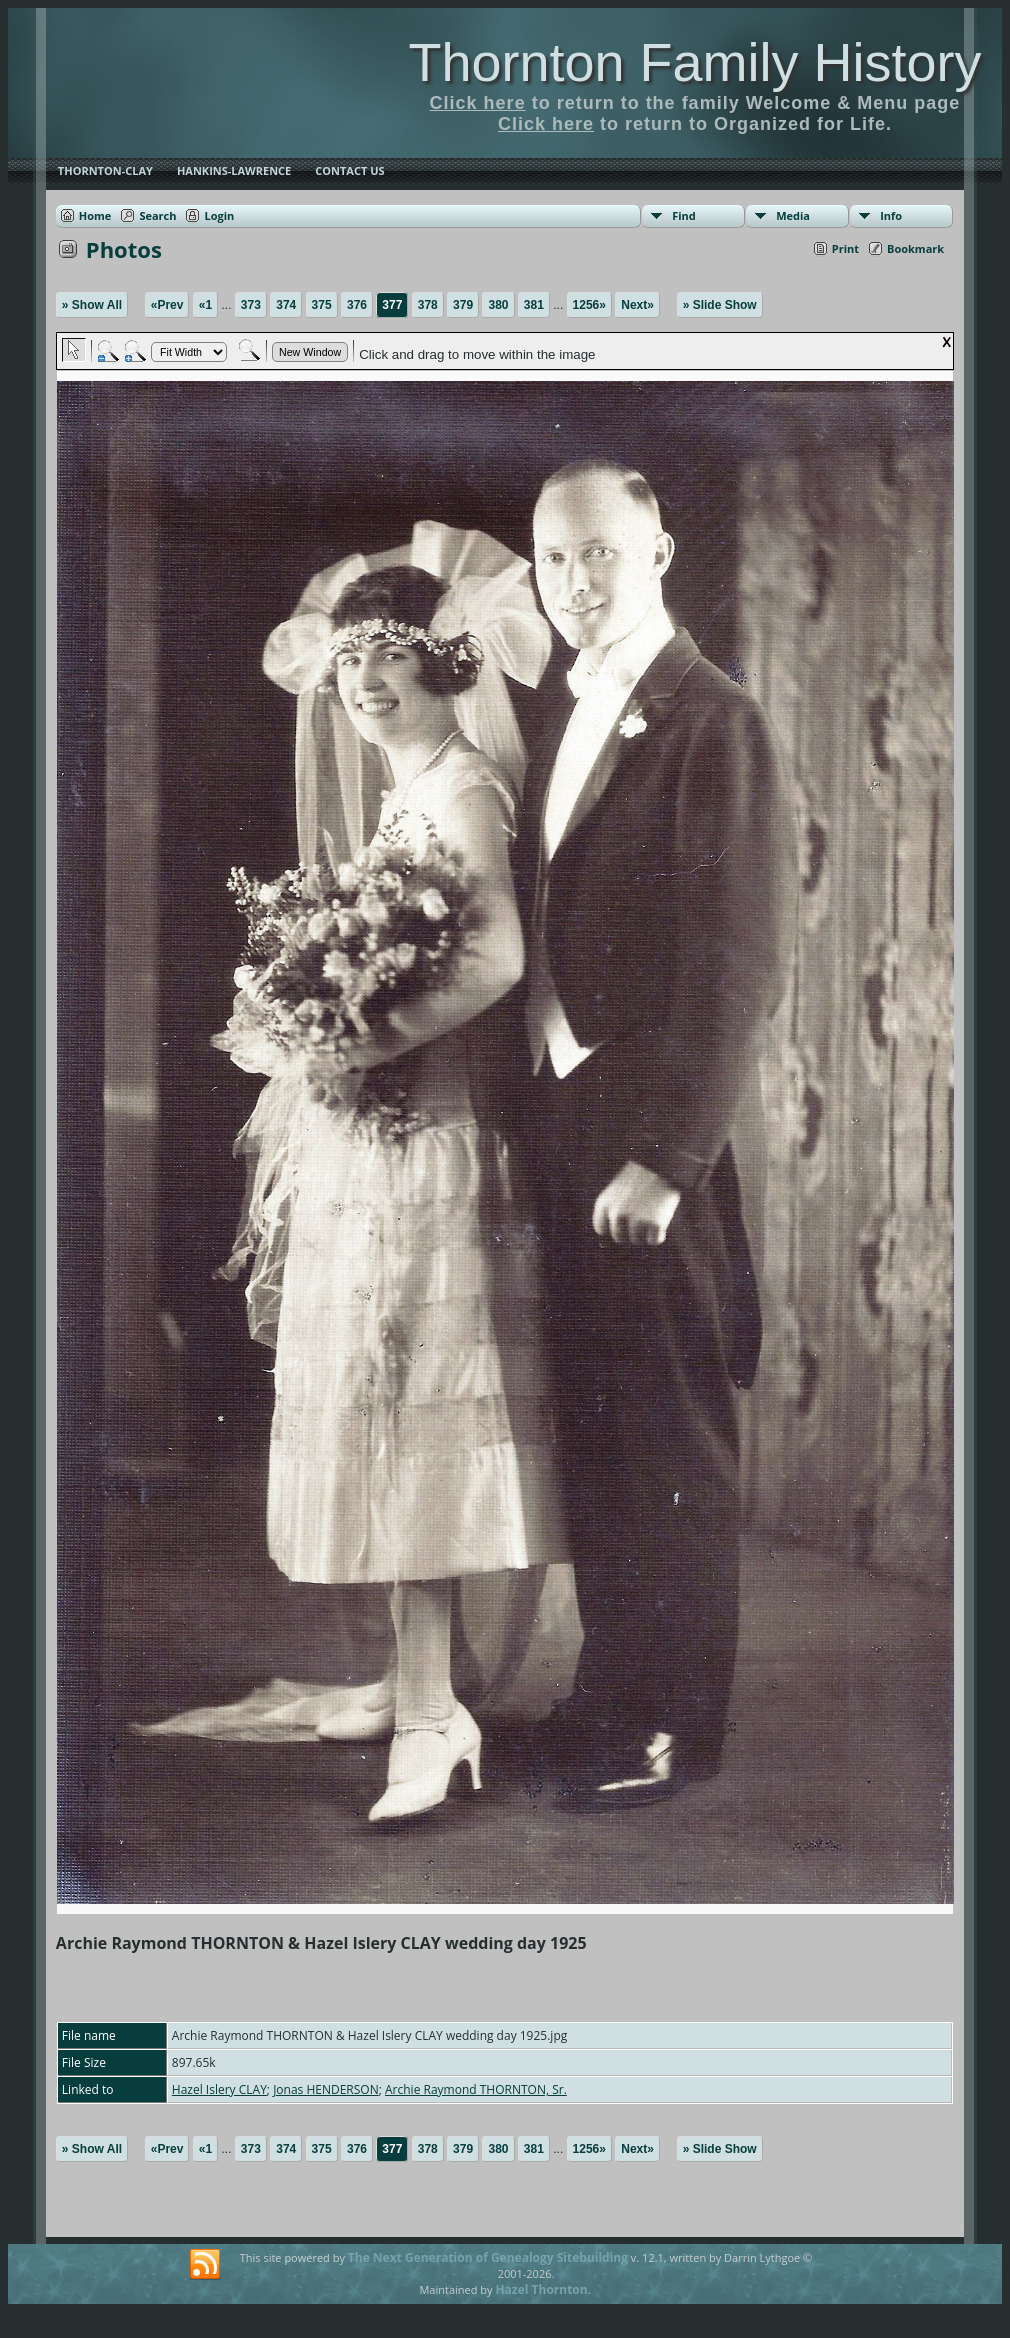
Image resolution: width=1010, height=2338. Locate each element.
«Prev (167, 305)
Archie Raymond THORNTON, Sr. (476, 2089)
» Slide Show (720, 305)
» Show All (92, 305)
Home (95, 215)
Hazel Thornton (541, 2289)
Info (891, 215)
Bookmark (915, 248)
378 (428, 305)
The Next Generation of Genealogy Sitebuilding (488, 2257)
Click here (478, 103)
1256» (589, 305)
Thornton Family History (694, 62)
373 (251, 305)
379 (463, 305)
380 (498, 305)
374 (286, 305)
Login (219, 215)
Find (684, 215)
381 (534, 305)
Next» (637, 305)
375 (322, 305)
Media (793, 215)
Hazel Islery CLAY (219, 2089)
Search (157, 215)
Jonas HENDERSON (326, 2089)
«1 (205, 305)
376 (357, 305)
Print (845, 248)
